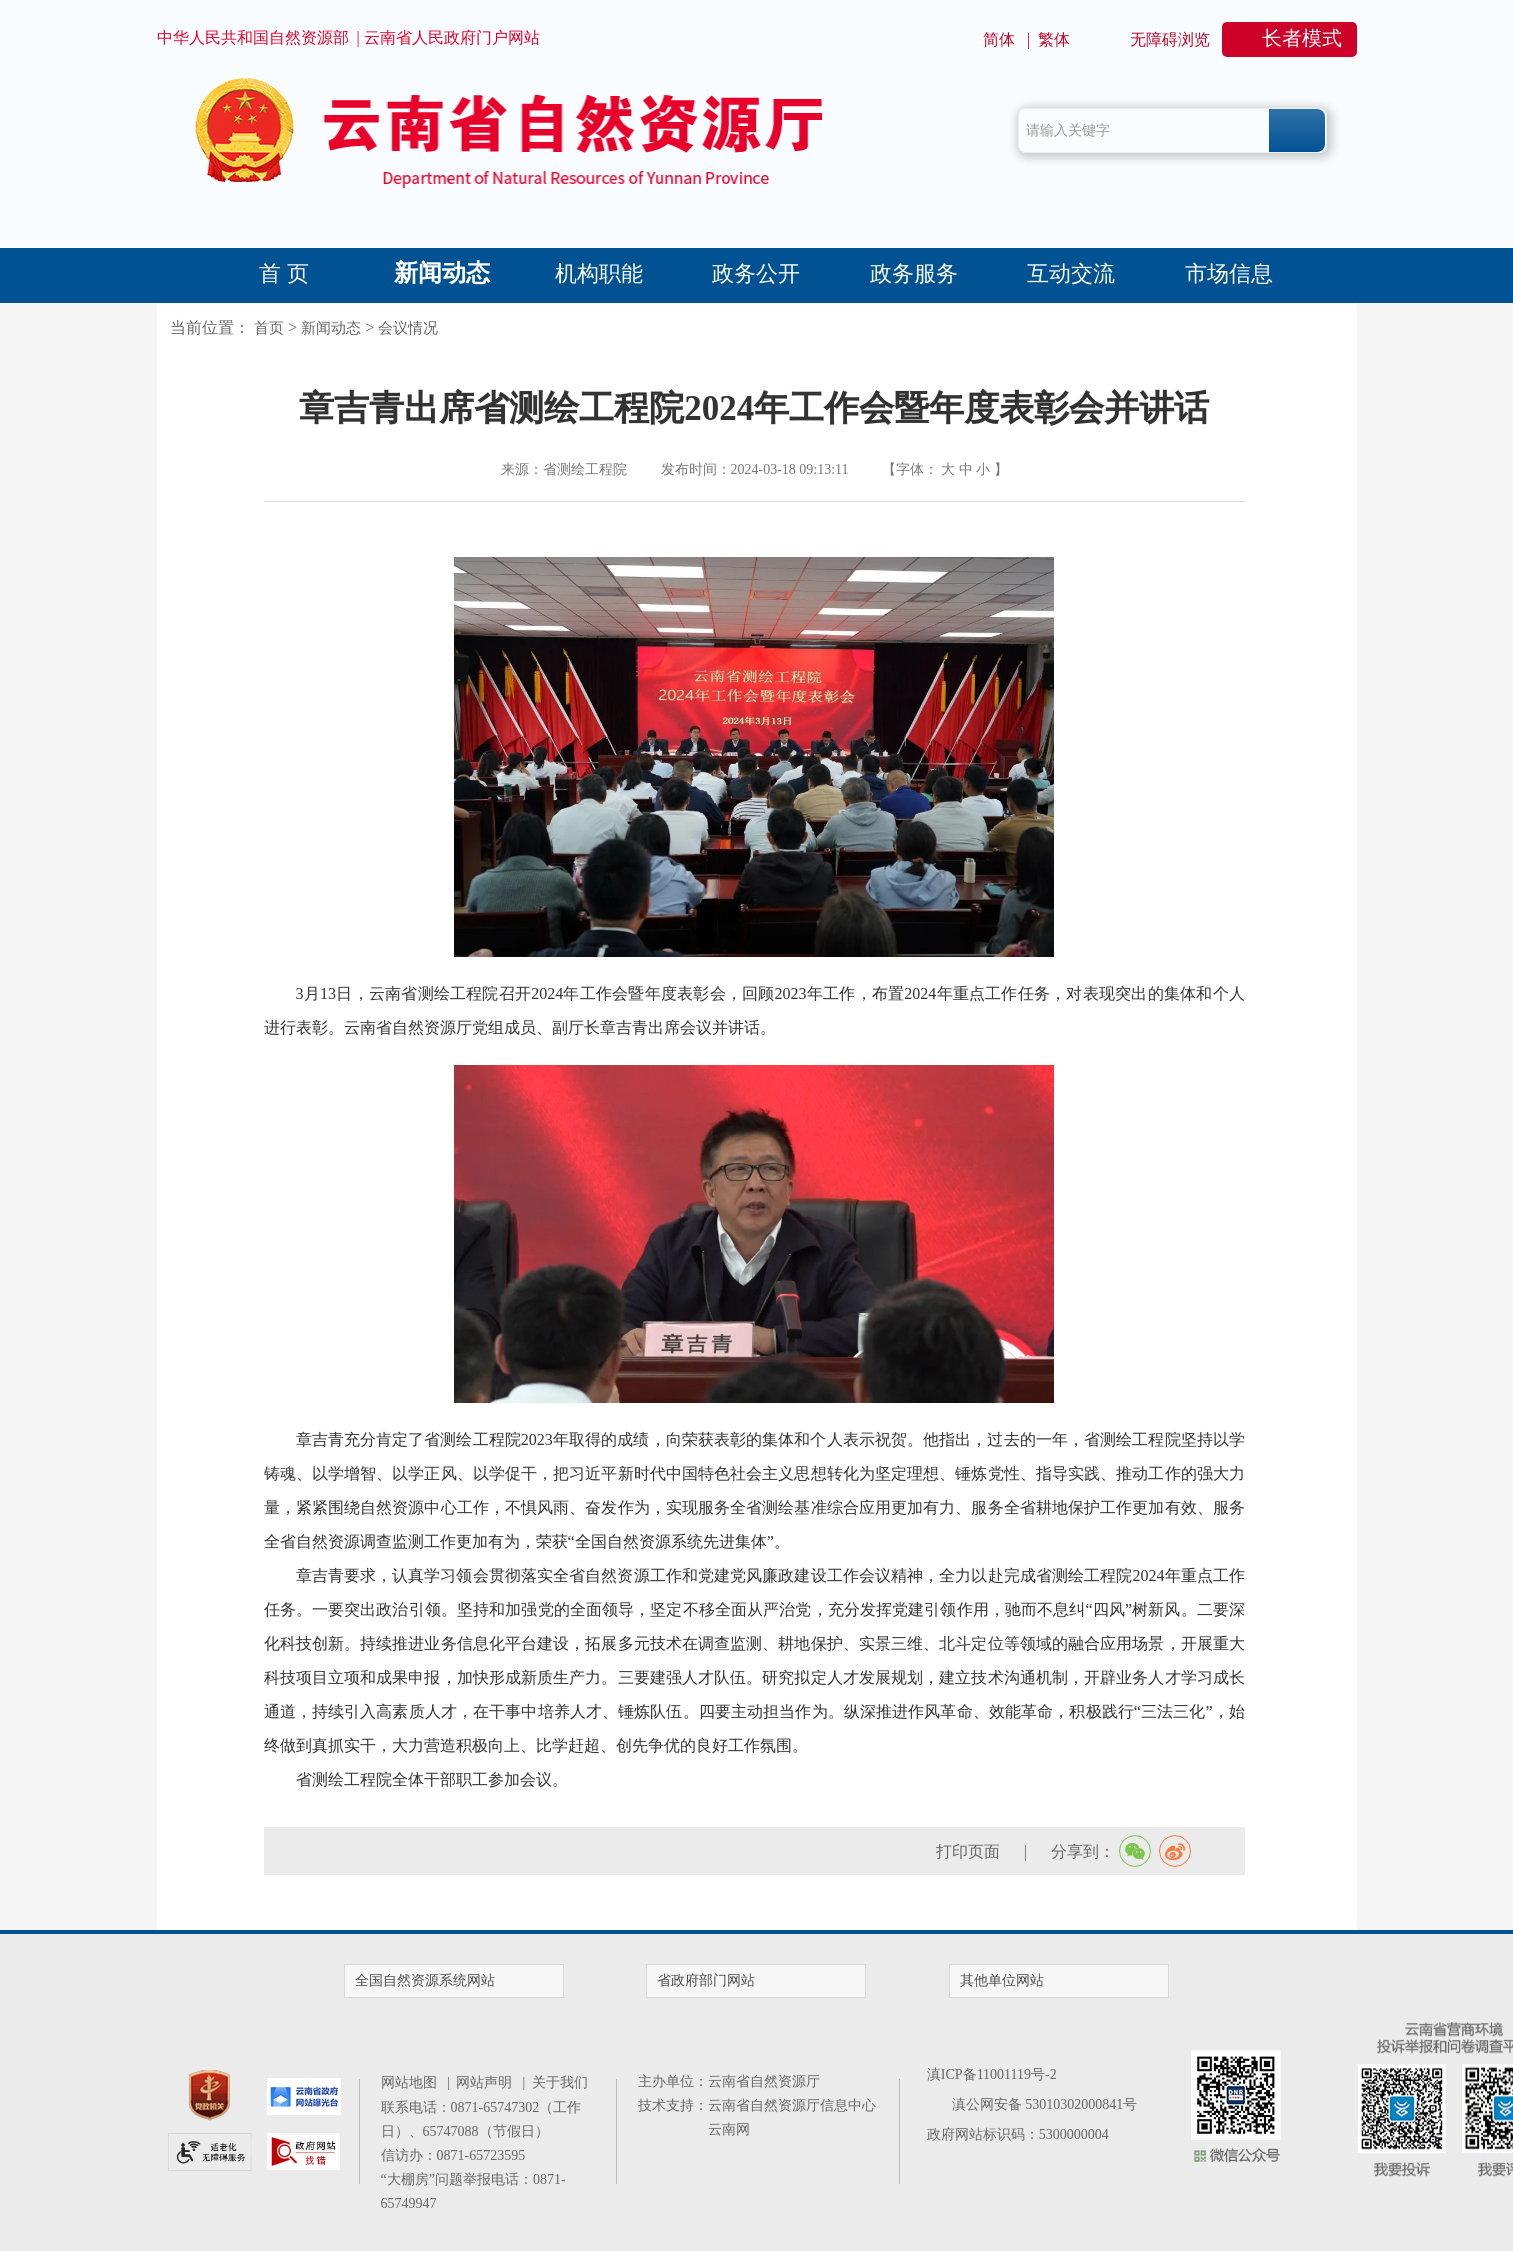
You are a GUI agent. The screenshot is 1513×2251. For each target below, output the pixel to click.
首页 (269, 328)
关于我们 (560, 2082)
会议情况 (408, 328)
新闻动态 (442, 273)
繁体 (1054, 39)
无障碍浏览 (1170, 39)
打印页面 (968, 1851)
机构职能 (599, 273)
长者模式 (1302, 38)
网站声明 (487, 2082)
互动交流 (1071, 273)
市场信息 (1229, 273)
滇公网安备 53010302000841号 (1045, 2104)
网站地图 (412, 2082)
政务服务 (914, 273)
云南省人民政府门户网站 (452, 37)
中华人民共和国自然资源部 (253, 37)
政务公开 (756, 273)
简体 (999, 39)
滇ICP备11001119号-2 (992, 2074)
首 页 (284, 273)
